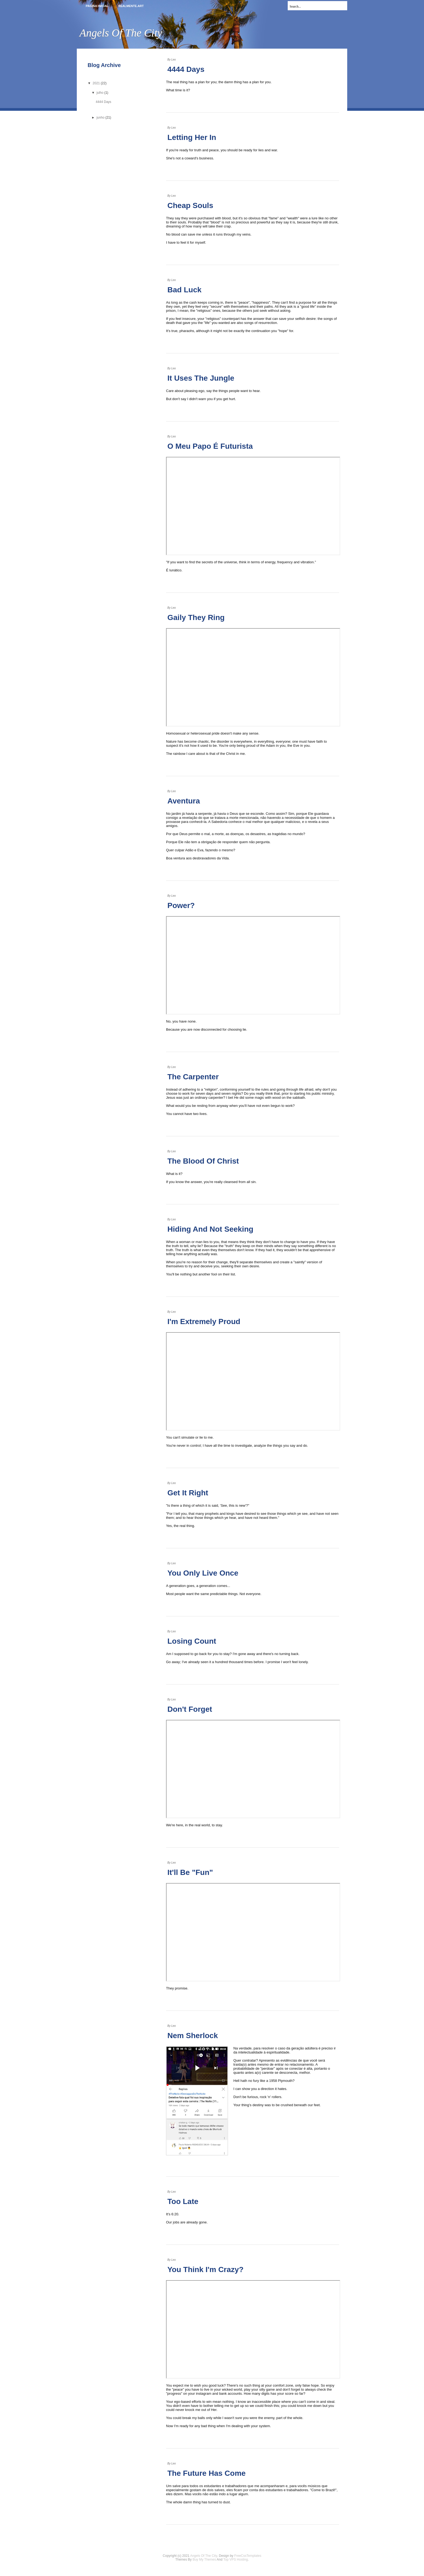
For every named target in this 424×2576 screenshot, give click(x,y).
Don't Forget (189, 1709)
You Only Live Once (202, 1573)
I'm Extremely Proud (203, 1321)
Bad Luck (184, 290)
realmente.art (131, 6)
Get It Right (187, 1493)
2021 (96, 83)
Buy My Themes (204, 2559)
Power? (181, 905)
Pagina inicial (97, 6)
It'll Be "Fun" (190, 1872)
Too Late (182, 2201)
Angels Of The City (203, 2556)
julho (100, 93)
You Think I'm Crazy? (205, 2269)
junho (100, 117)
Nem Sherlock (192, 2035)
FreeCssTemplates (247, 2556)
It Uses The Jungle (200, 378)
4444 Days (185, 69)
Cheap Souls (190, 205)
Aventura (183, 801)
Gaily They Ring (196, 617)
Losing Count (191, 1641)
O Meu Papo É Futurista (210, 446)
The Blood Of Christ (203, 1161)
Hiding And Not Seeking (210, 1229)
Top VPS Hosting (235, 2559)
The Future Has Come (206, 2473)
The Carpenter (193, 1077)
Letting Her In (191, 137)
